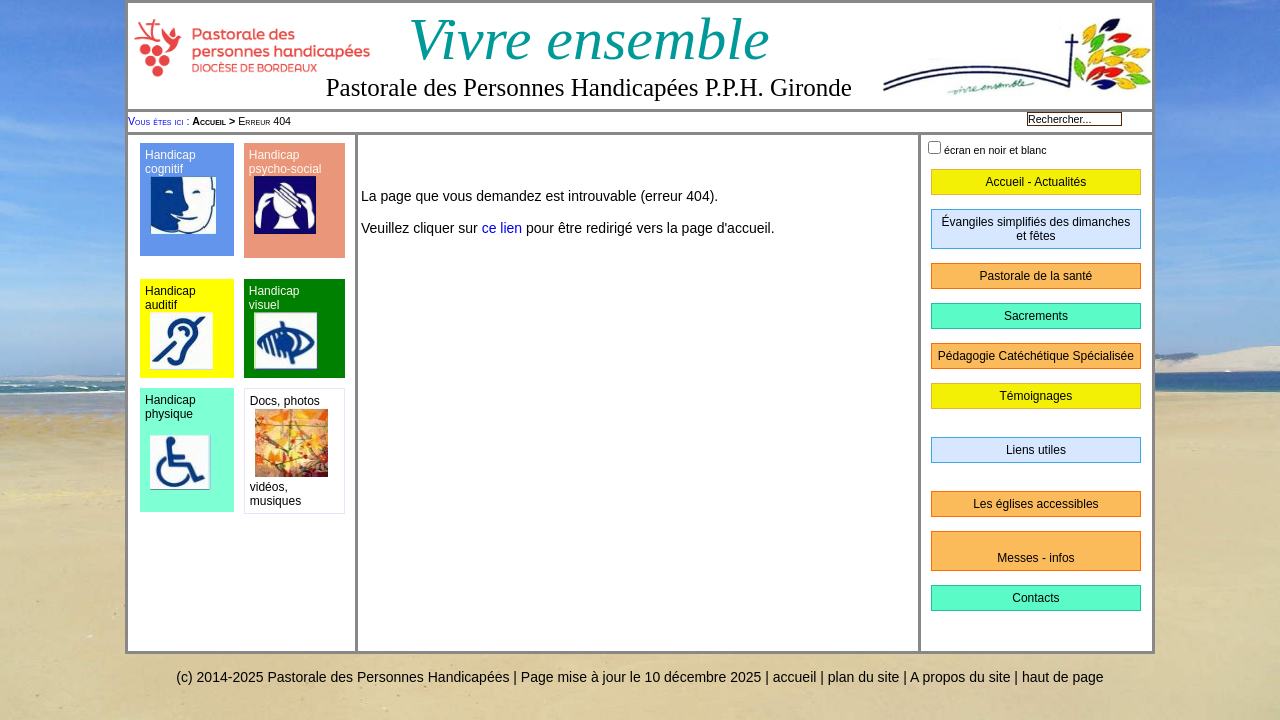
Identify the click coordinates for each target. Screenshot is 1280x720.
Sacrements (1036, 316)
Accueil (209, 121)
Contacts (1035, 598)
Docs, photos (285, 401)
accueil (795, 677)
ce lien (502, 228)
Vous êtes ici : (160, 121)
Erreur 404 (241, 121)
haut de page (1063, 677)
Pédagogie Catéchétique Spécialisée (1036, 356)
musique (272, 501)
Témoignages (1036, 396)
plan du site (864, 677)
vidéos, (269, 487)
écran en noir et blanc (995, 150)
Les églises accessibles (1035, 504)
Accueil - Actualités (1036, 182)
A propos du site (960, 677)
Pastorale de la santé (1036, 276)
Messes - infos (1035, 558)
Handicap (274, 155)
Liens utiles (1036, 450)
